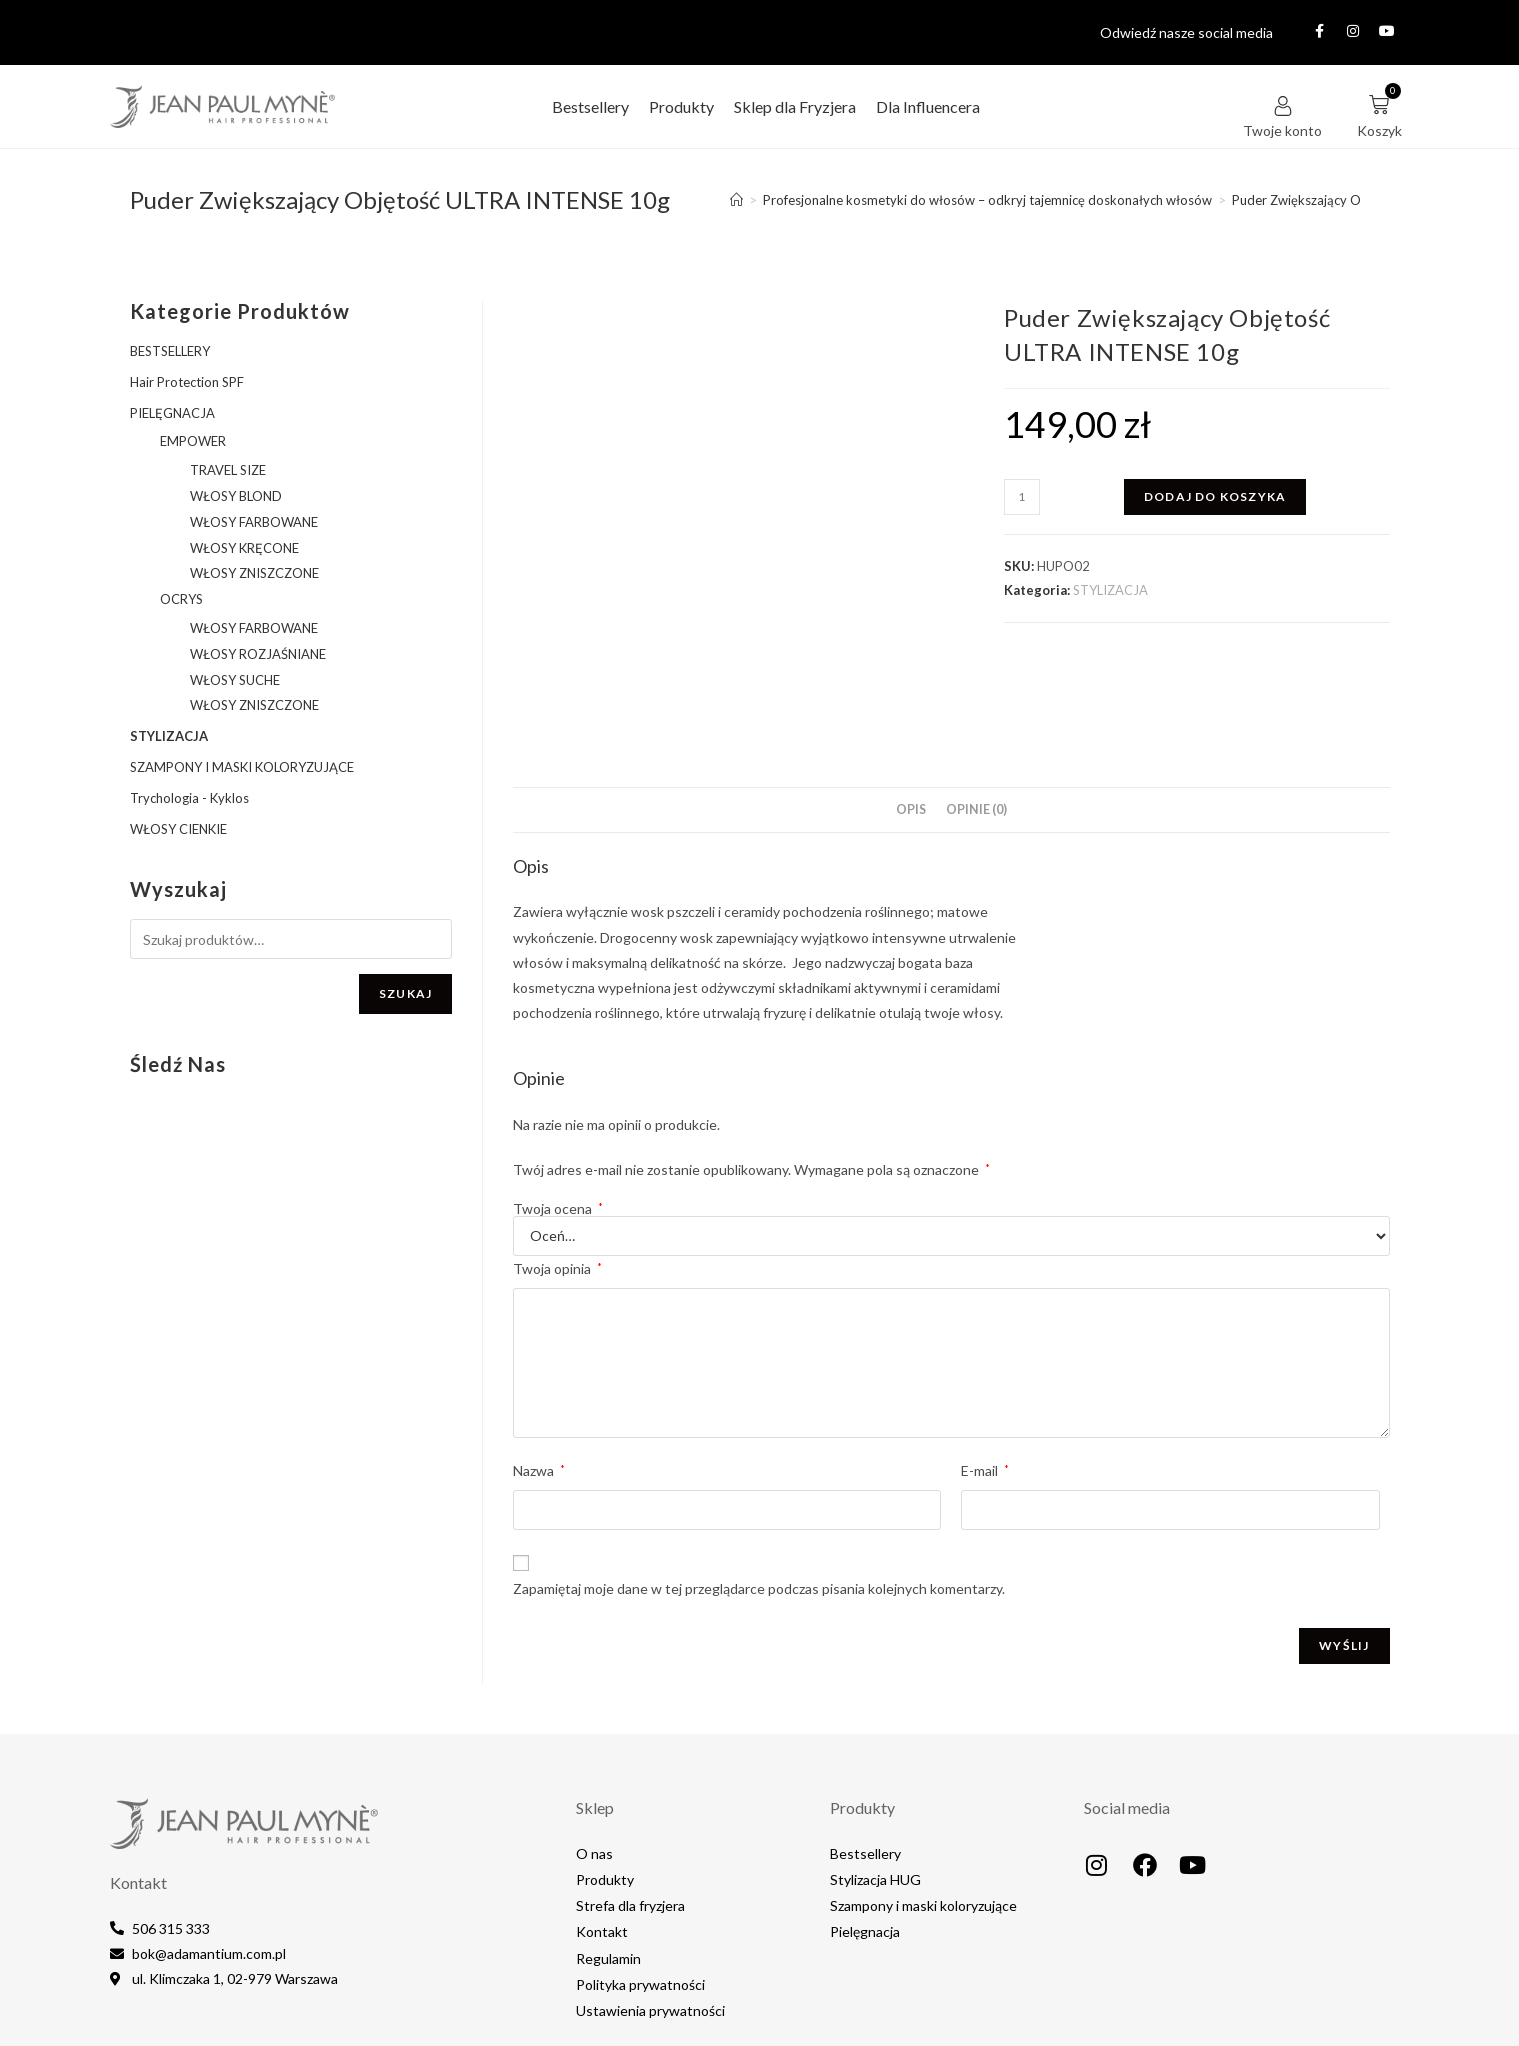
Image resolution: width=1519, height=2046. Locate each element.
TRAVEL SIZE (228, 470)
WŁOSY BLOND (236, 496)
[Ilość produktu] (1022, 497)
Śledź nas (178, 1064)
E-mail (985, 1373)
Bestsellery (590, 106)
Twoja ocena (558, 1111)
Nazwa (539, 1373)
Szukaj (405, 993)
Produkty (681, 106)
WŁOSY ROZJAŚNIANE (258, 654)
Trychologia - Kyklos (189, 798)
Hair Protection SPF (187, 382)
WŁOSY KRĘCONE (244, 548)
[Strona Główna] (736, 200)
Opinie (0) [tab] (976, 711)
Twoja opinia (557, 1170)
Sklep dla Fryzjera (795, 106)
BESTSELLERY (170, 351)
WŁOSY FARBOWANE (254, 522)
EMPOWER (193, 441)
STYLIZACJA (1110, 590)
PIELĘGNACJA (172, 413)
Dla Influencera (928, 106)
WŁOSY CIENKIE (178, 829)
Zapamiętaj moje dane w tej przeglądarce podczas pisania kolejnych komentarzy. (759, 1490)
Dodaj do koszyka (1215, 496)
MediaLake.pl (1289, 2013)
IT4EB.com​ (1375, 2013)
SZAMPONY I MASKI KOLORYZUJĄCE (242, 767)
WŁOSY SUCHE (235, 680)
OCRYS (181, 599)
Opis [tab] (911, 711)
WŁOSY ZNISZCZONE (254, 573)
